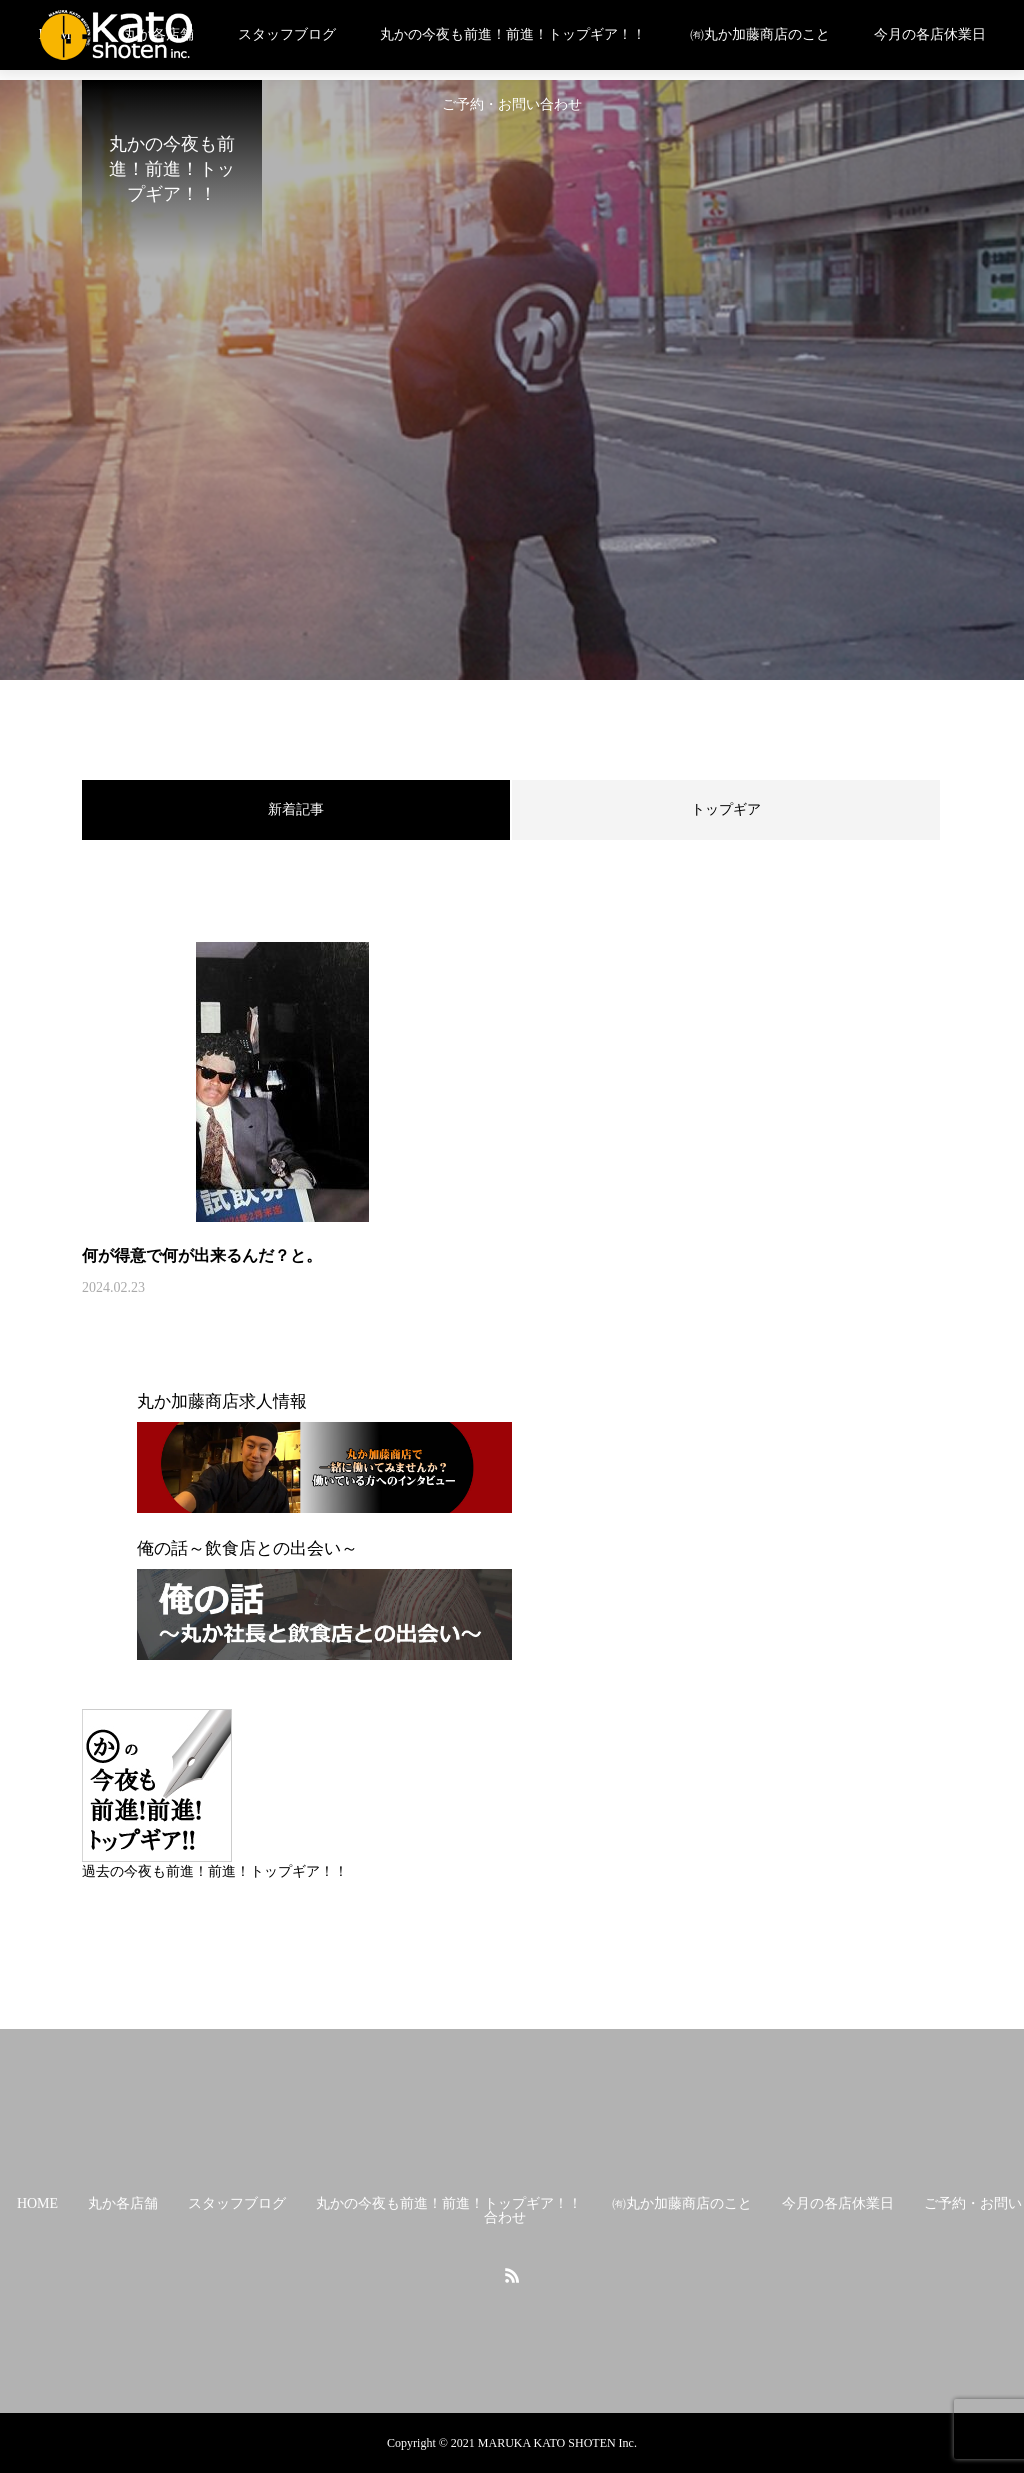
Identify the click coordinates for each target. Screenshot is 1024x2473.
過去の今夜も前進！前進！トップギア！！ (215, 1871)
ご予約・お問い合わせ (512, 104)
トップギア (726, 809)
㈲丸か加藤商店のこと (760, 34)
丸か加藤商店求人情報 (222, 1401)
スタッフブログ (287, 34)
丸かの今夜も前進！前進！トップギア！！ (513, 34)
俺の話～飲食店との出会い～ (247, 1548)
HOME (37, 2203)
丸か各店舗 (123, 2203)
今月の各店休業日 (930, 34)
